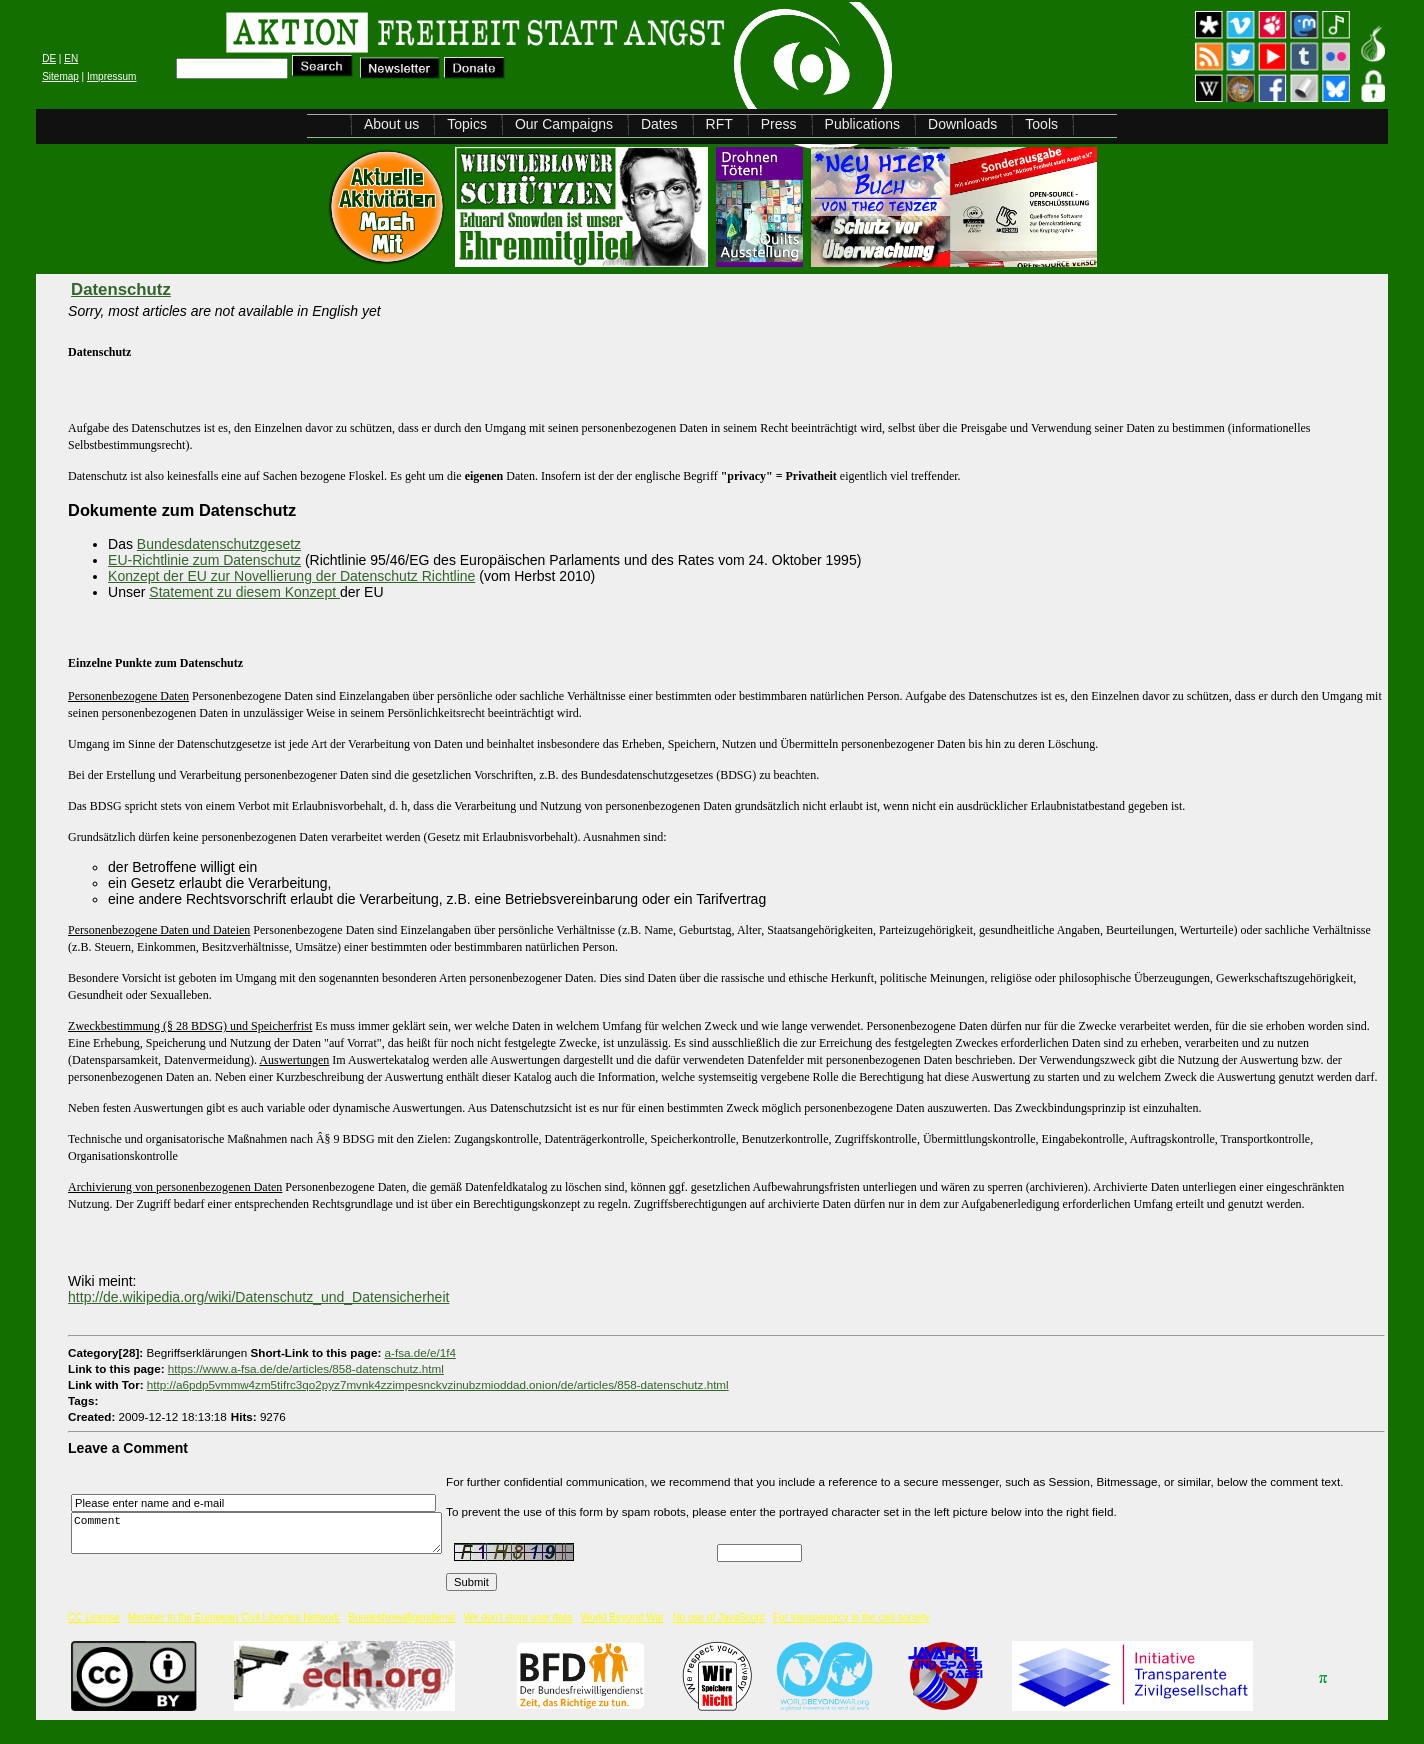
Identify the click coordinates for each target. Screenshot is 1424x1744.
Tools (1041, 124)
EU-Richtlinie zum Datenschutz (204, 560)
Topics (467, 124)
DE (49, 58)
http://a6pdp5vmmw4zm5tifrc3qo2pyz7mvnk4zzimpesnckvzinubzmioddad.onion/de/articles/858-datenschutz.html (438, 1384)
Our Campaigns (564, 124)
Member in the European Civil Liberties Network (234, 1633)
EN (71, 58)
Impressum (111, 76)
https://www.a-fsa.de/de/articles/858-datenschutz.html (306, 1368)
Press (779, 124)
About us (391, 124)
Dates (659, 124)
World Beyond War (622, 1633)
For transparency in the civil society (851, 1633)
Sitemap (60, 76)
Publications (863, 124)
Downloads (962, 124)
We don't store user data (518, 1633)
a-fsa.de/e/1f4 (420, 1352)
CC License (94, 1633)
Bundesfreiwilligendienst (401, 1633)
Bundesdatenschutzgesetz (219, 544)
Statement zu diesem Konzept (244, 592)
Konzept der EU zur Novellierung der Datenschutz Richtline (291, 576)
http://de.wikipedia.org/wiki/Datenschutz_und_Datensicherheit (258, 1297)
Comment (262, 1540)
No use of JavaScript (718, 1633)
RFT (719, 124)
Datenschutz (121, 289)
